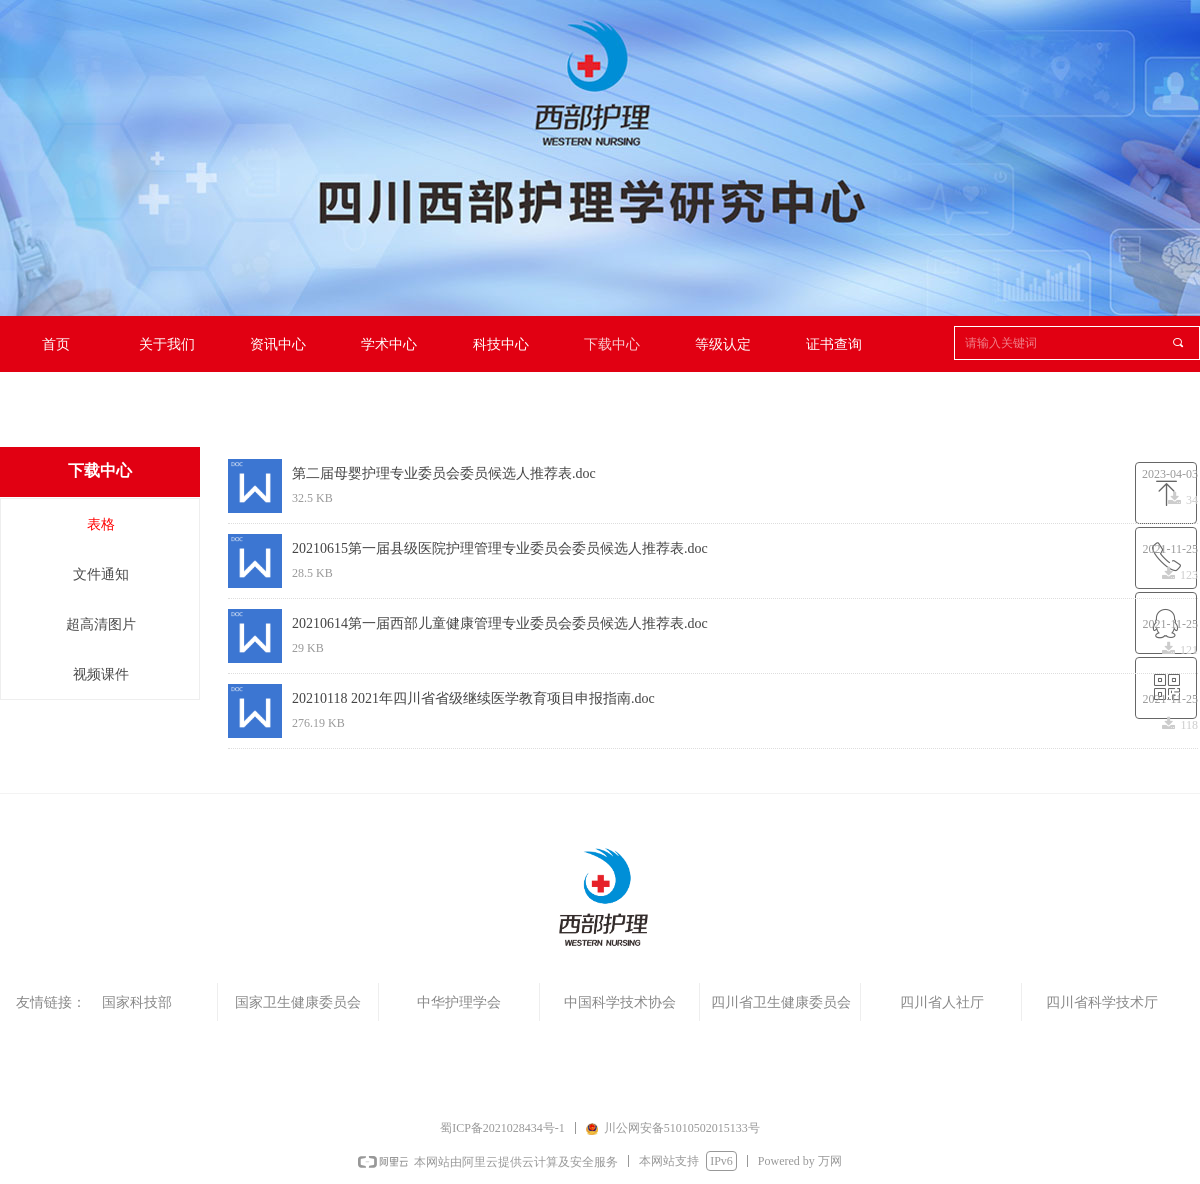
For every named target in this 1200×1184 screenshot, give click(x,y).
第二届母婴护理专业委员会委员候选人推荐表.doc (444, 473)
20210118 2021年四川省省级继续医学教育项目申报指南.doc (473, 698)
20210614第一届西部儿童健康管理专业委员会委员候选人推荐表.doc (500, 623)
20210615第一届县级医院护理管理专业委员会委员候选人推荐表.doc (500, 548)
